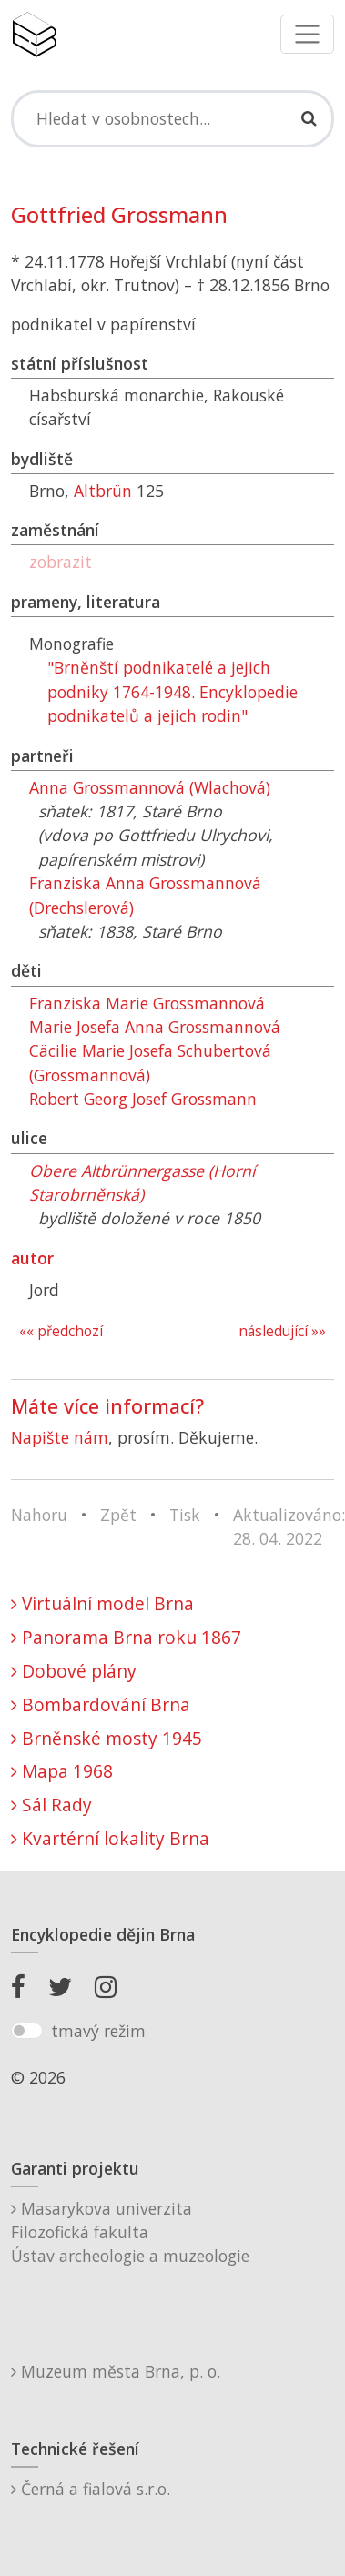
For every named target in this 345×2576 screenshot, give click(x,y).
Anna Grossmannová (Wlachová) (149, 787)
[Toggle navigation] (307, 34)
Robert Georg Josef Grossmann (143, 1099)
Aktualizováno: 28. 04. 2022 (289, 1526)
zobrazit (60, 562)
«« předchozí (61, 1331)
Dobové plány (74, 1670)
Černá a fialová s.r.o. (90, 2489)
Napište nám (59, 1437)
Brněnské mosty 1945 (106, 1738)
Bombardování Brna (100, 1704)
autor (32, 1258)
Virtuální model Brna (102, 1603)
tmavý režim (98, 2031)
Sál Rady (51, 1804)
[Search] (172, 118)
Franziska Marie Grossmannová (147, 1003)
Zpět (118, 1515)
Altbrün (103, 491)
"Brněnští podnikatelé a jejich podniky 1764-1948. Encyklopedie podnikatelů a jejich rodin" (172, 691)
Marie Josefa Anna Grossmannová (154, 1027)
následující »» (282, 1331)
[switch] (27, 2031)
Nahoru (39, 1515)
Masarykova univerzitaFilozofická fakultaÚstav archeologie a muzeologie (130, 2232)
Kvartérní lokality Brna (110, 1838)
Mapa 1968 (62, 1771)
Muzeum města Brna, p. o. (115, 2371)
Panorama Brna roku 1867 (126, 1637)
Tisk (184, 1515)
